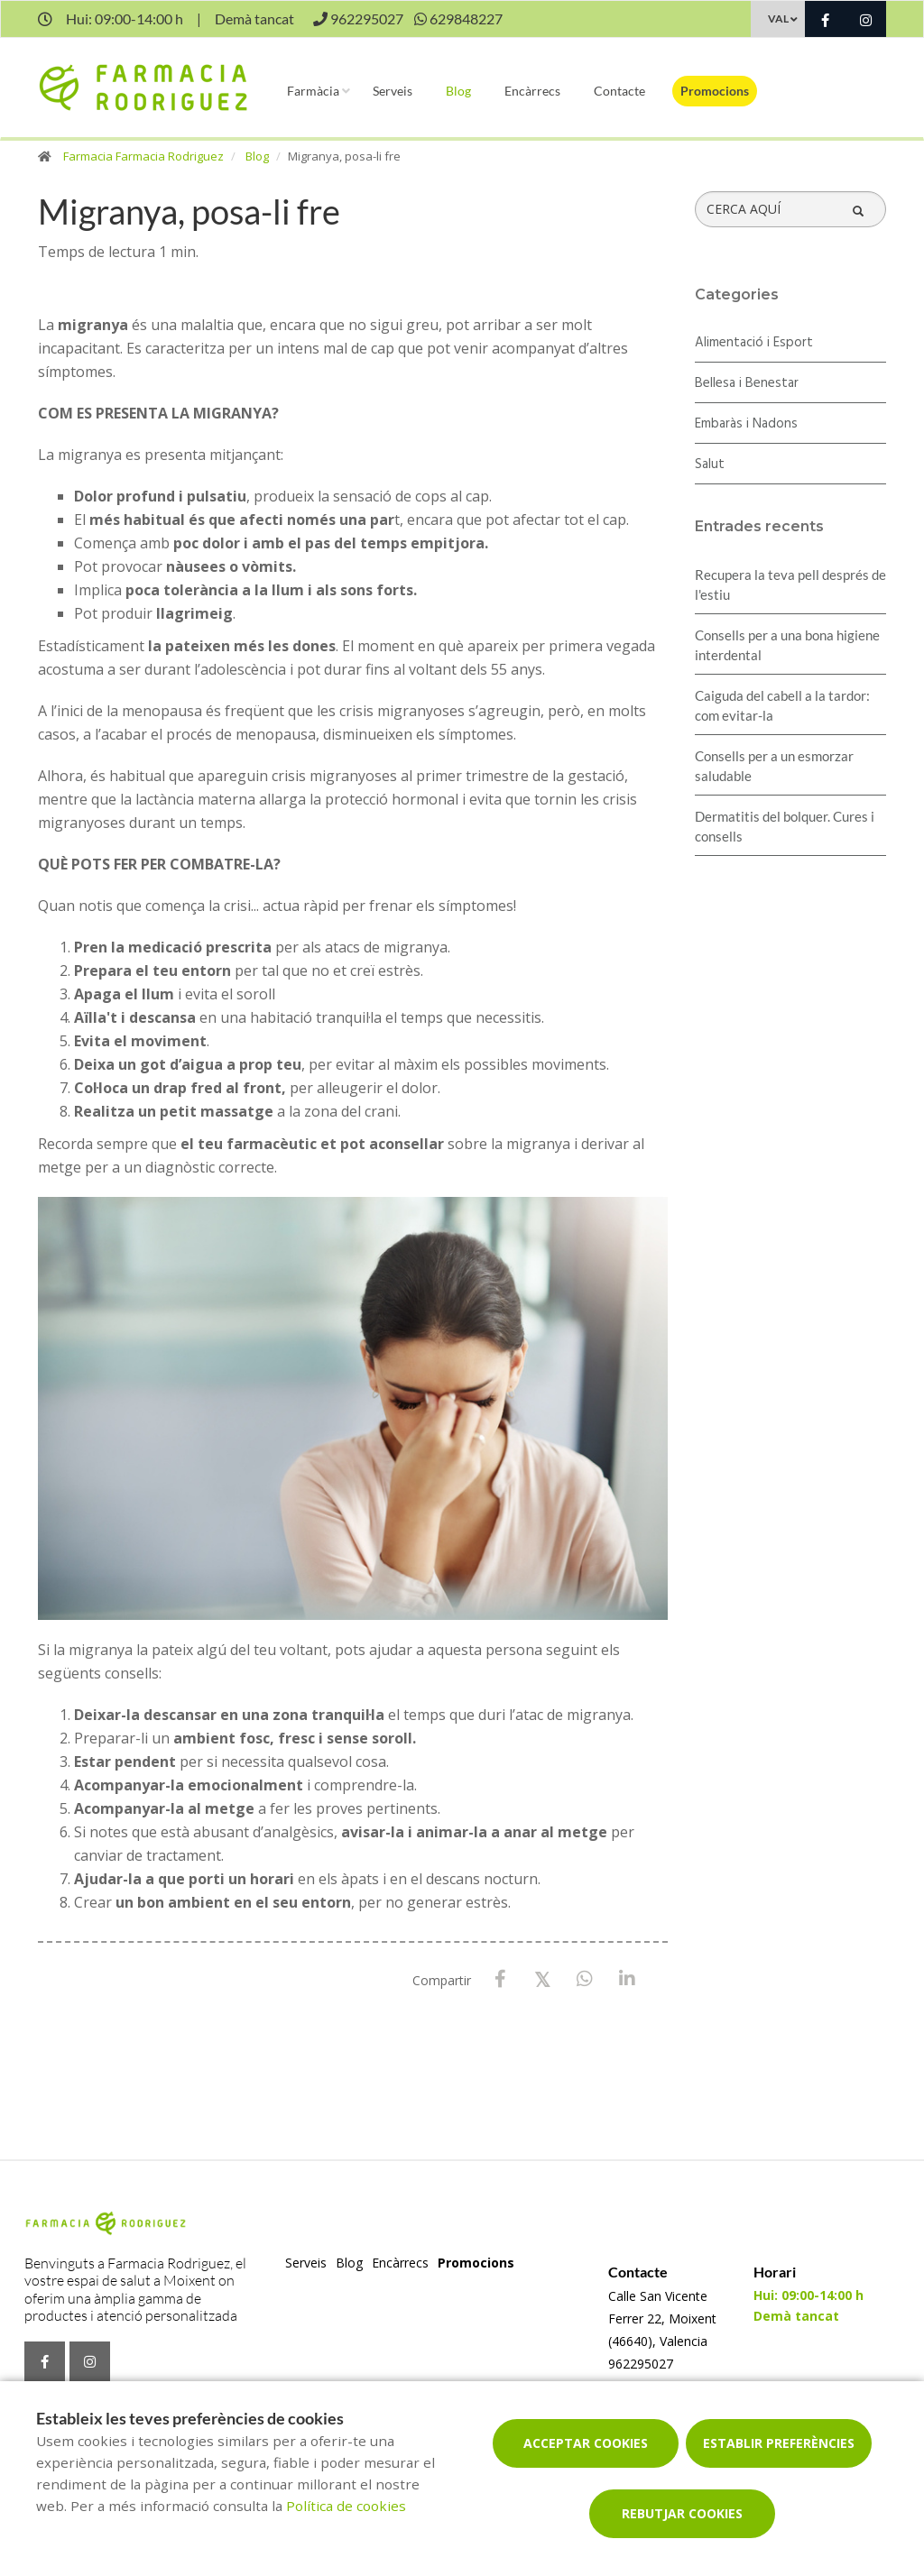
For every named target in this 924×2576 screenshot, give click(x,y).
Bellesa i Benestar (747, 383)
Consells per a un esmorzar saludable (774, 766)
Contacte (619, 90)
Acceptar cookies (585, 2443)
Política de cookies (346, 2506)
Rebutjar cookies (682, 2513)
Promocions (714, 90)
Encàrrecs (532, 90)
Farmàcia (313, 90)
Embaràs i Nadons (746, 424)
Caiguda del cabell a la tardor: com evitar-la (782, 705)
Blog (458, 90)
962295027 (640, 2363)
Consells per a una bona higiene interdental (787, 645)
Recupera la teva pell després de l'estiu (790, 584)
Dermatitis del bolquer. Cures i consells (784, 826)
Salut (710, 464)
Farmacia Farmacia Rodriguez (143, 156)
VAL (778, 18)
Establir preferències (779, 2443)
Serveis (392, 90)
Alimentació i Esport (754, 343)
